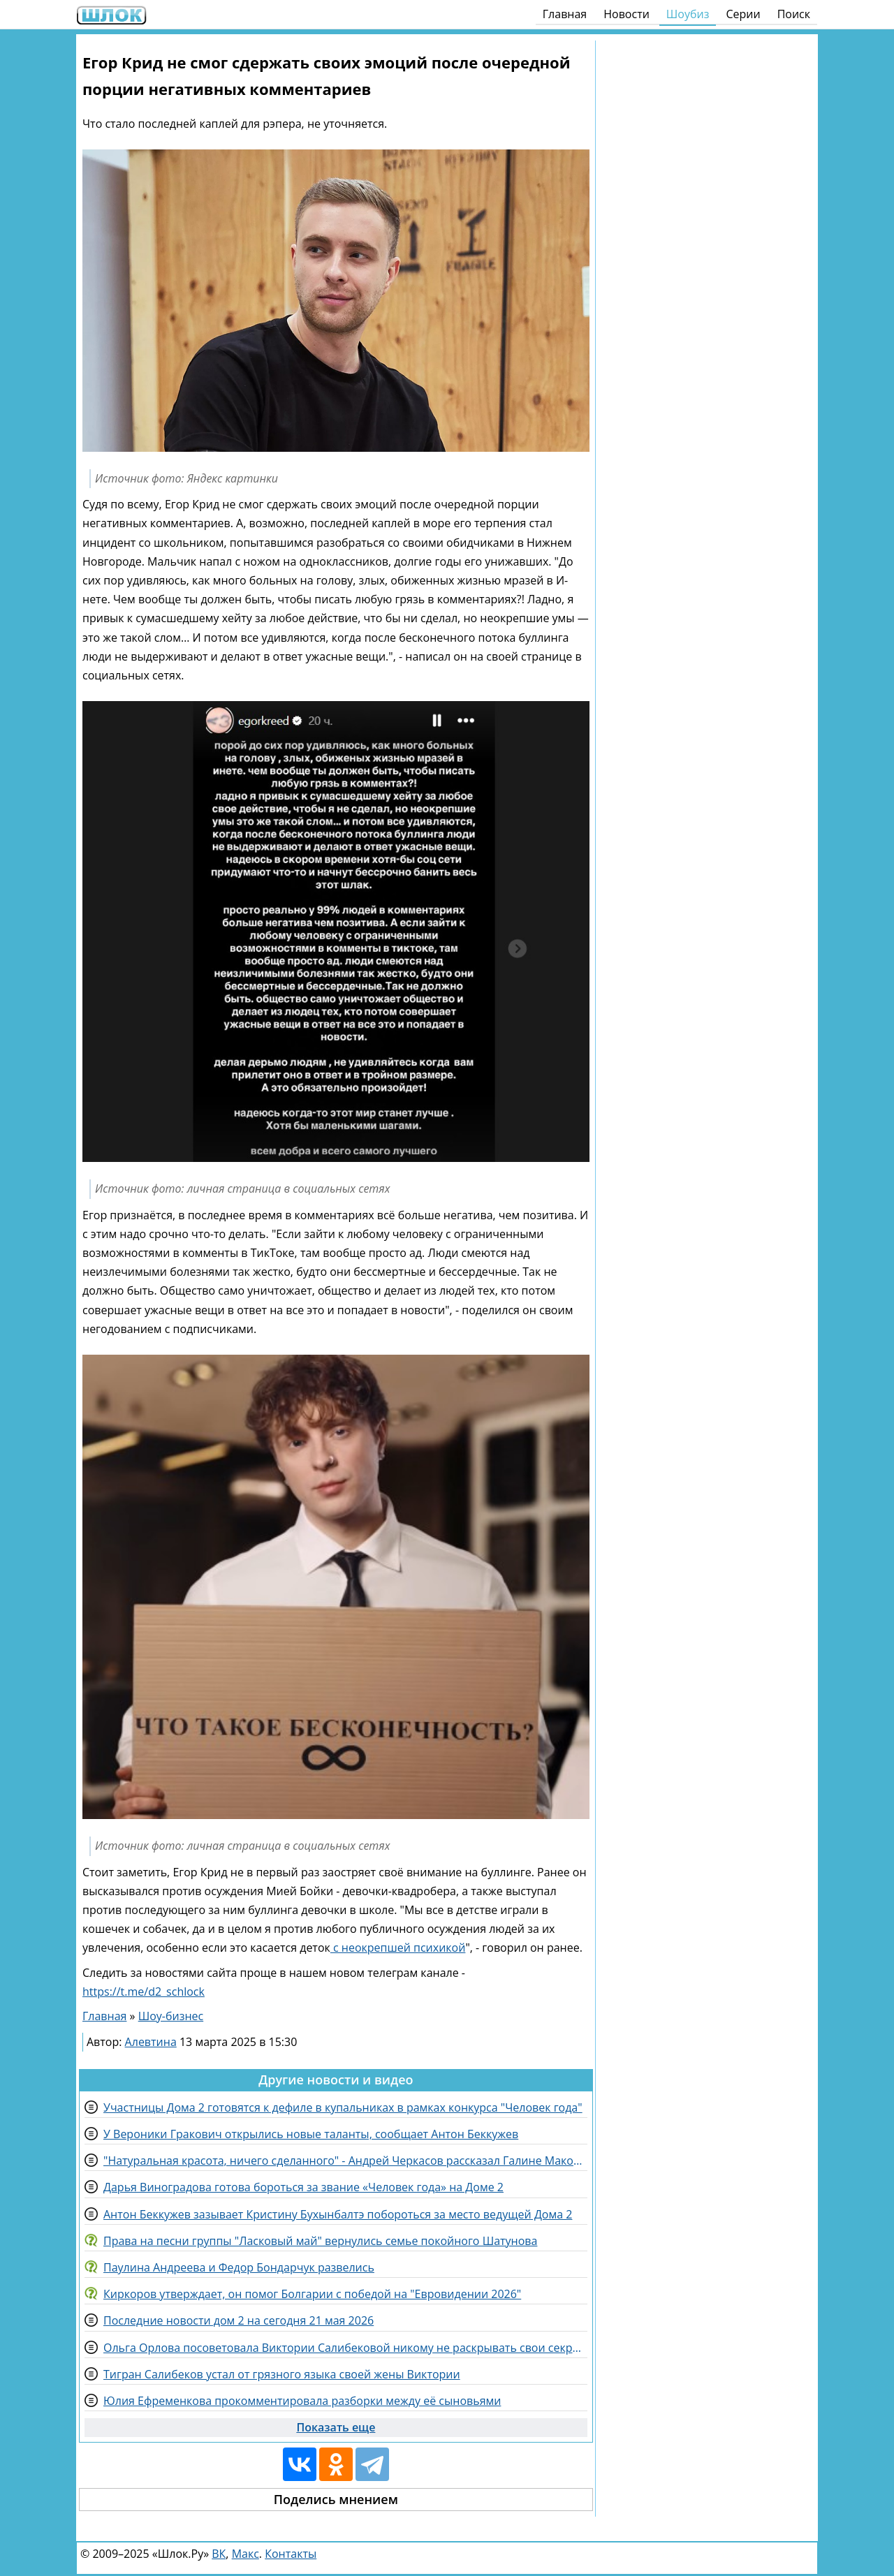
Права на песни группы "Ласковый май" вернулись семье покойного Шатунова (320, 2241)
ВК (219, 2553)
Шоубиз (688, 14)
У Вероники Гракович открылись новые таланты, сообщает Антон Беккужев (310, 2134)
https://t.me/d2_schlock (143, 1991)
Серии (743, 14)
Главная (565, 14)
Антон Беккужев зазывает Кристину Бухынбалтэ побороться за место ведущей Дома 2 (337, 2214)
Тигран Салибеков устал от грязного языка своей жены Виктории (281, 2374)
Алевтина (151, 2041)
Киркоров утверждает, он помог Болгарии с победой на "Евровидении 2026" (312, 2294)
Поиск (793, 14)
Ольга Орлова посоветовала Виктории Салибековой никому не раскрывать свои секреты (345, 2347)
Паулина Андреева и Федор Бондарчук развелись (238, 2267)
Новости (626, 14)
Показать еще (335, 2427)
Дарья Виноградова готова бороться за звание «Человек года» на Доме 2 (303, 2187)
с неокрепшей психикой (398, 1947)
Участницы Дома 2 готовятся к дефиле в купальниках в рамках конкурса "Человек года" (342, 2107)
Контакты (290, 2553)
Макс (245, 2553)
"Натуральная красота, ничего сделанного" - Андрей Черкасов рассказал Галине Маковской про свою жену (345, 2160)
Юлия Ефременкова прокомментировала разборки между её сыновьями (302, 2400)
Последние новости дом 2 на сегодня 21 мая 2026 (238, 2320)
